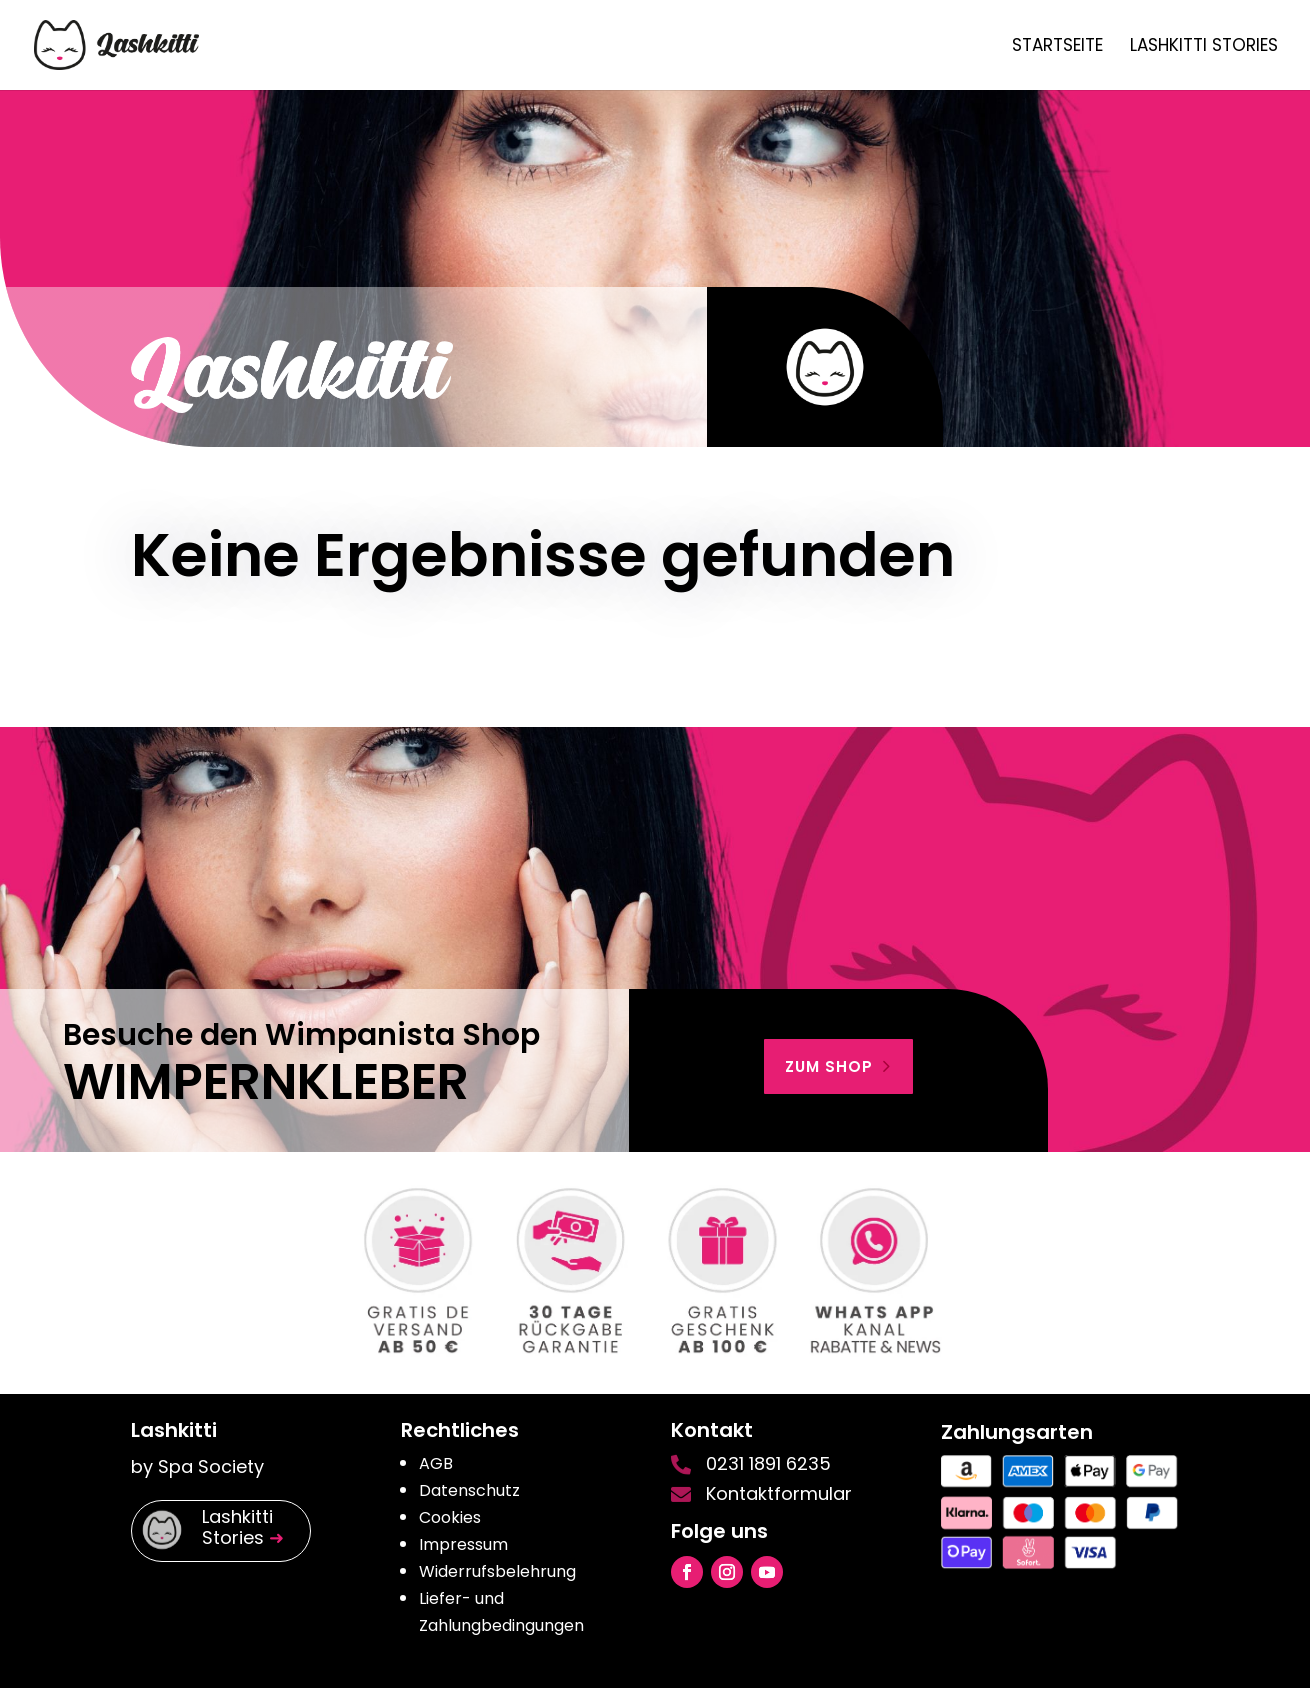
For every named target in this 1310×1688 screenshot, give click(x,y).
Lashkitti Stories (1204, 47)
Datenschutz (469, 1490)
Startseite (1057, 47)
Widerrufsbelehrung (497, 1571)
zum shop (829, 1066)
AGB (436, 1463)
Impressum (463, 1544)
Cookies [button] (450, 1517)
